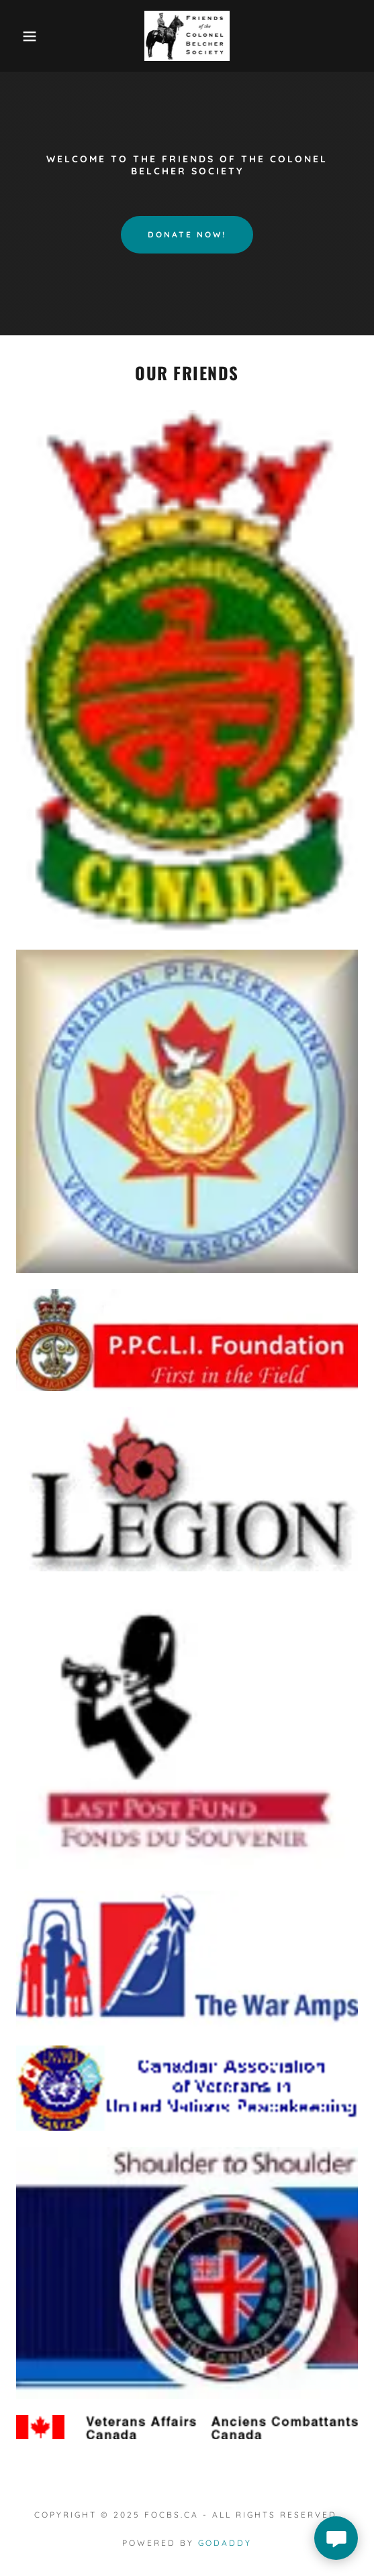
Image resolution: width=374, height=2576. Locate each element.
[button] (26, 36)
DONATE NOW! (187, 234)
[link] (187, 36)
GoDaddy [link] (225, 2543)
